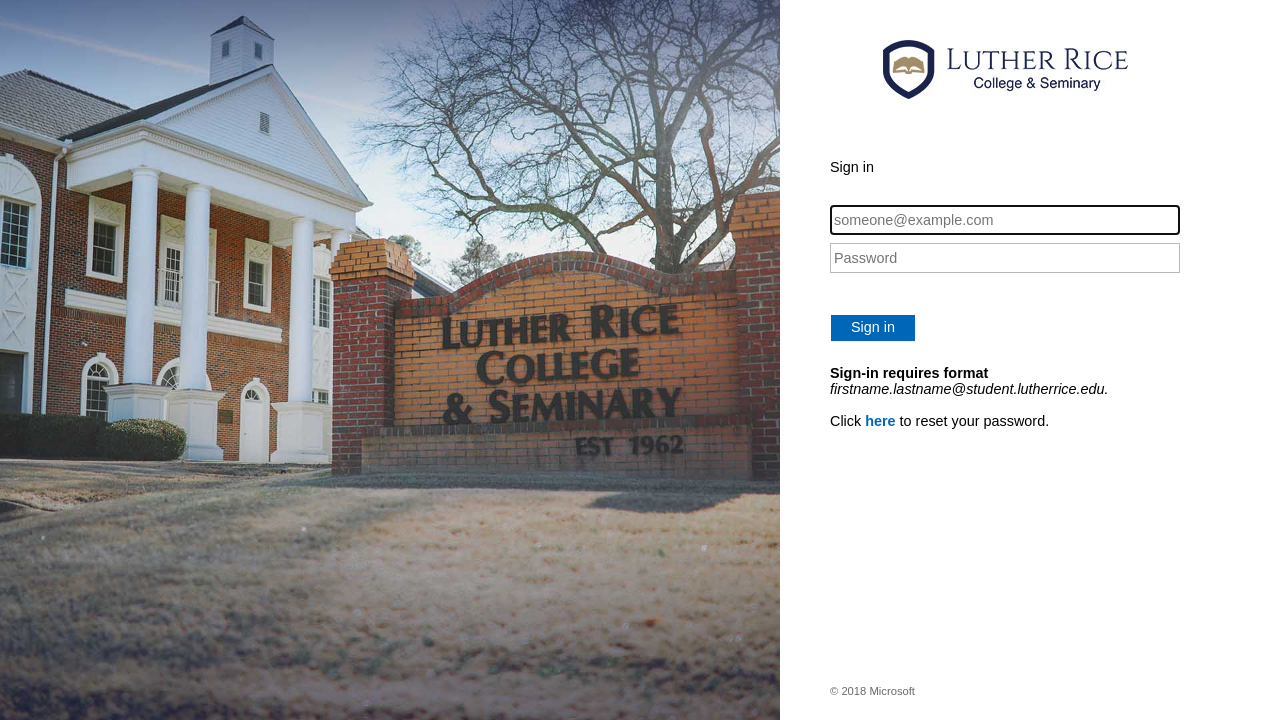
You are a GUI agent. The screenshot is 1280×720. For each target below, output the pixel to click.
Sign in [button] (873, 327)
